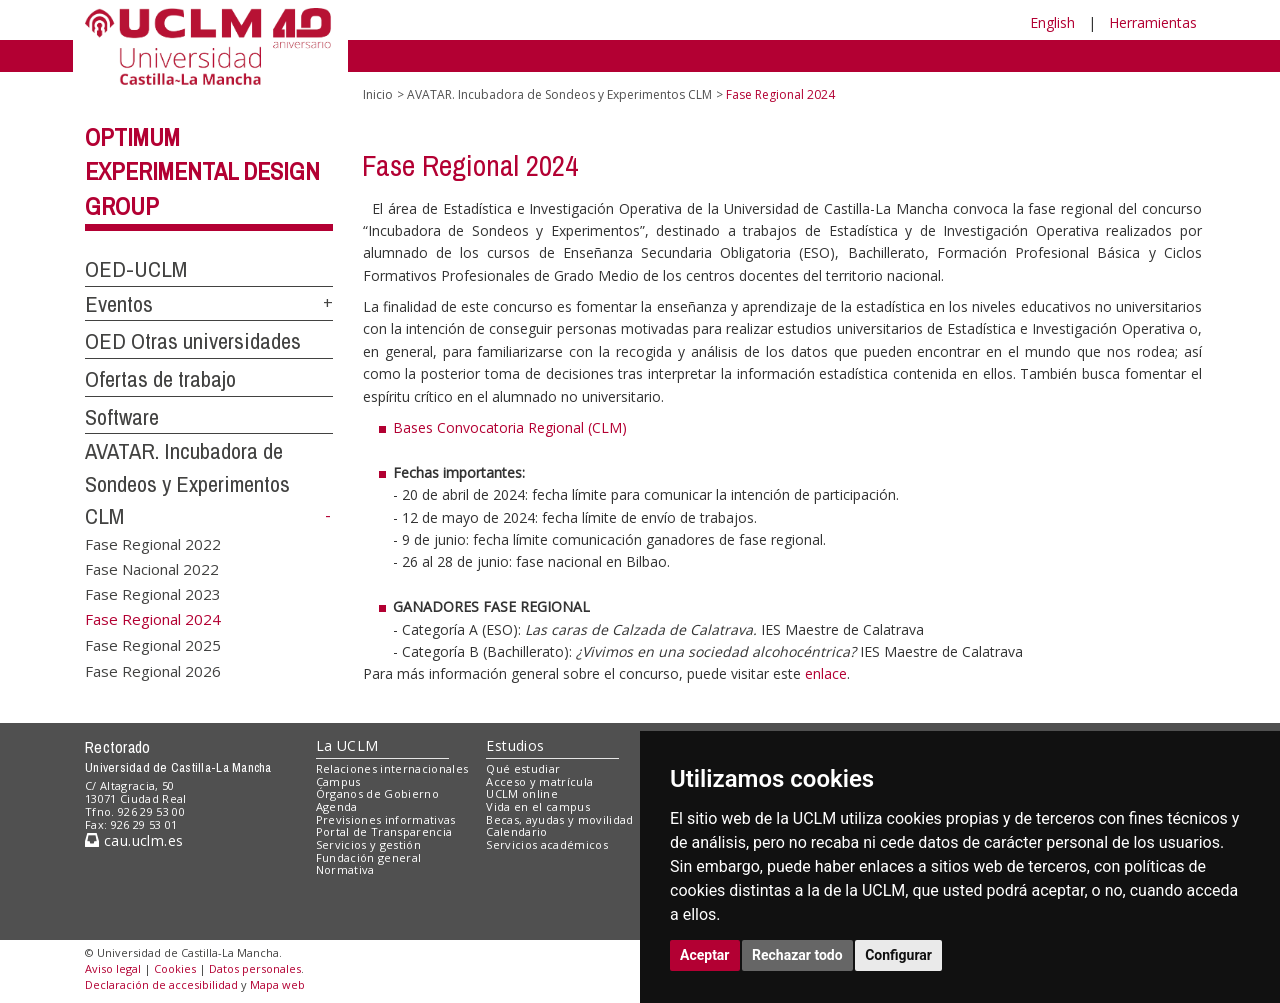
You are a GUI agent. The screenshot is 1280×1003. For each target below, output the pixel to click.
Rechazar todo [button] (797, 955)
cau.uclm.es (134, 840)
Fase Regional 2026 (153, 670)
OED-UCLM (136, 269)
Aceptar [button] (705, 955)
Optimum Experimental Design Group (202, 172)
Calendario (516, 831)
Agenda (337, 806)
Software (122, 417)
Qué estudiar (523, 768)
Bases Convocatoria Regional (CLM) (510, 427)
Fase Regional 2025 (153, 645)
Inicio (378, 94)
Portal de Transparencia (384, 831)
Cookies (175, 968)
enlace (826, 673)
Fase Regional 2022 (153, 543)
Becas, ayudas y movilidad (559, 819)
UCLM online (522, 793)
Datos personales (255, 968)
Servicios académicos (547, 844)
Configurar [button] (898, 955)
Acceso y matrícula (539, 781)
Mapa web (277, 984)
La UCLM (347, 745)
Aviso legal (113, 968)
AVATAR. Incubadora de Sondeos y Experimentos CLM (187, 483)
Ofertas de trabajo (160, 379)
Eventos (119, 304)
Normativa (345, 869)
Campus (338, 781)
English (1052, 22)
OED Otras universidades (193, 341)
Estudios (515, 745)
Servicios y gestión (368, 844)
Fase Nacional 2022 (152, 568)
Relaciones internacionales (392, 768)
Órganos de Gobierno (377, 793)
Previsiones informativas (386, 819)
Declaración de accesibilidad (161, 984)
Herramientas (1153, 22)
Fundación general (369, 857)
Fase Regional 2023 (153, 594)
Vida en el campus (538, 806)
